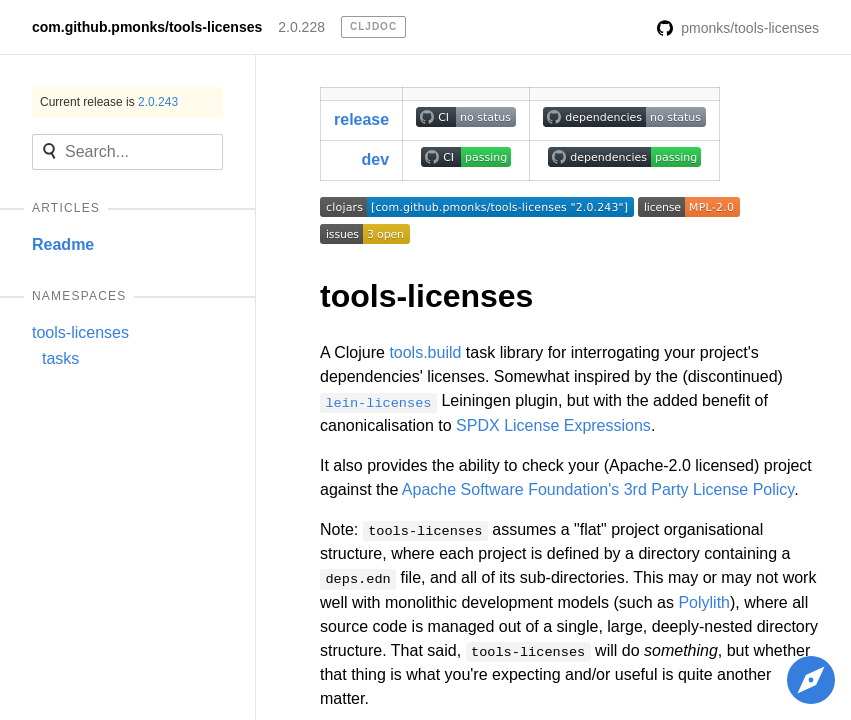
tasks (60, 358)
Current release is (109, 102)
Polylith (704, 602)
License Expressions (577, 425)
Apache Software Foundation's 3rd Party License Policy (598, 489)
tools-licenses (80, 332)
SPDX (478, 425)
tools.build (425, 352)
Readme (63, 244)
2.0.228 (301, 27)
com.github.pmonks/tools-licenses (147, 27)
